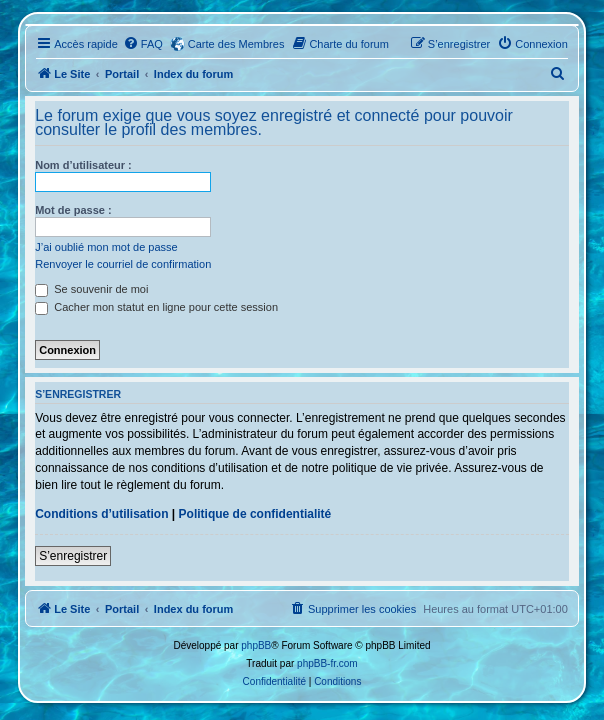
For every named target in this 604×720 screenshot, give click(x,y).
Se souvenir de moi (91, 289)
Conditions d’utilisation (101, 514)
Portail (122, 74)
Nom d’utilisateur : (83, 165)
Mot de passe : (73, 210)
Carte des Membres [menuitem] (236, 44)
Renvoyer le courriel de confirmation (123, 264)
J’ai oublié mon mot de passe (106, 247)
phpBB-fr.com (327, 663)
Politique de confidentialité (255, 514)
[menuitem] (143, 44)
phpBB (256, 645)
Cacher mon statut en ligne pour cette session (156, 307)
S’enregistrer (73, 556)
